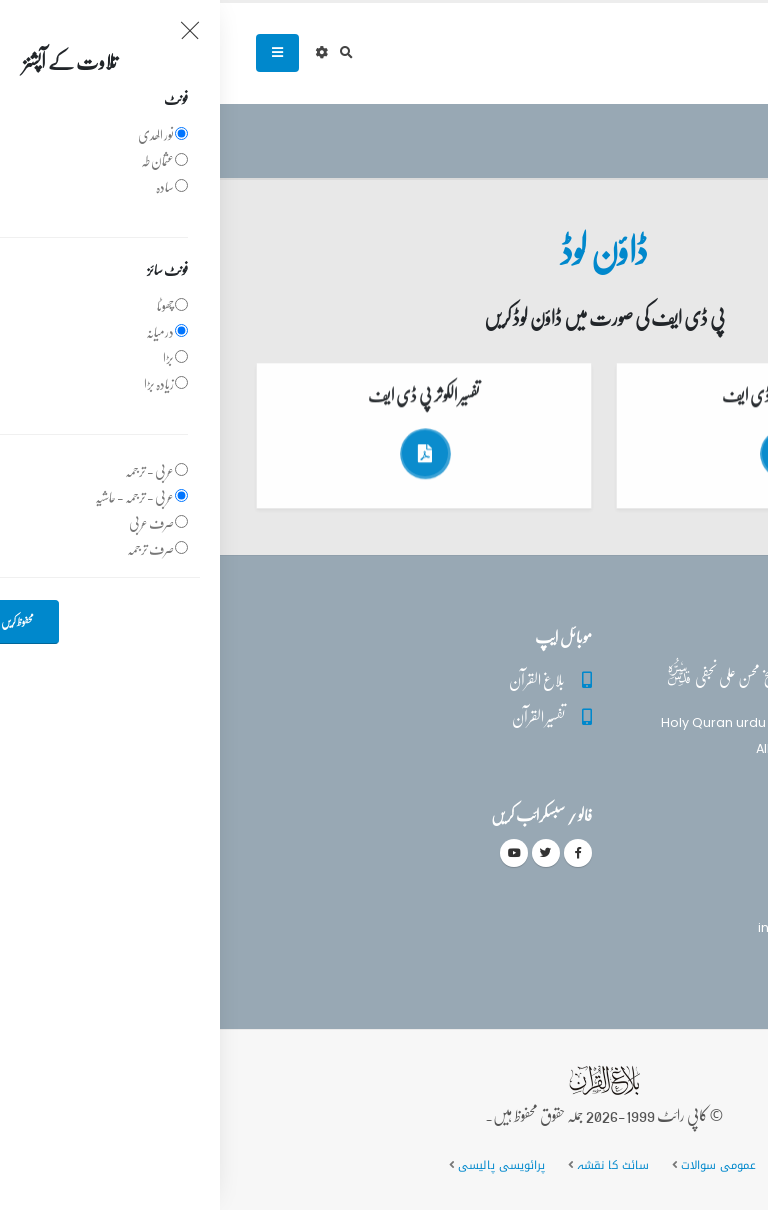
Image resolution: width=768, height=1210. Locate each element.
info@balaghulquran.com (621, 927)
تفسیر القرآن (318, 716)
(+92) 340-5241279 (644, 892)
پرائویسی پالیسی (279, 1165)
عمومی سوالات (498, 1165)
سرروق (713, 142)
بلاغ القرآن (317, 679)
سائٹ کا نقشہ (391, 1165)
